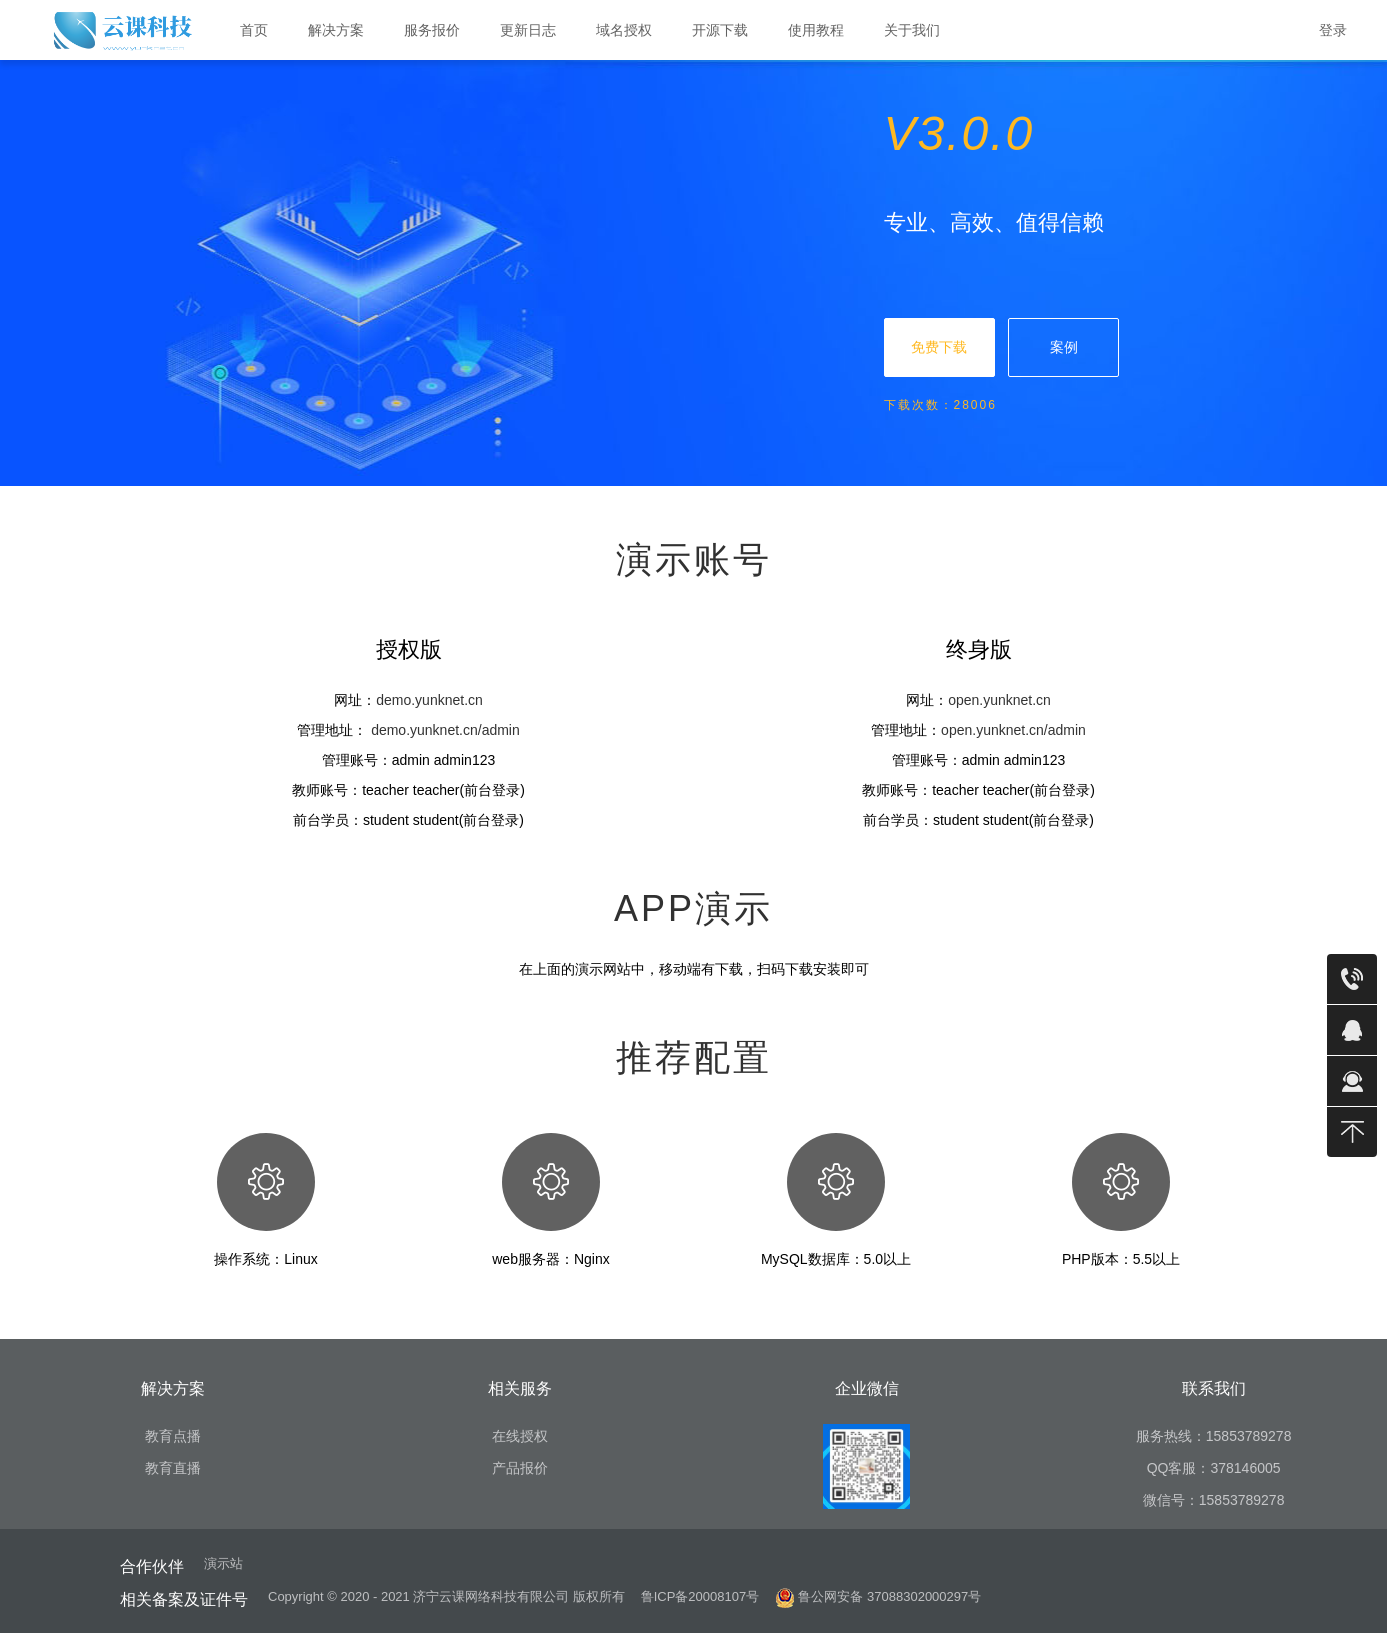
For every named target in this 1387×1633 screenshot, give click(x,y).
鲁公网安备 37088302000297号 (878, 1596)
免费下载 (939, 347)
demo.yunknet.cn (429, 700)
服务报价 (432, 30)
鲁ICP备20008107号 (700, 1596)
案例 (1064, 347)
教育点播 (173, 1436)
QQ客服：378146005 (1214, 1468)
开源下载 (720, 30)
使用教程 (824, 30)
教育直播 (173, 1468)
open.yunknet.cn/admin (1013, 730)
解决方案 (344, 30)
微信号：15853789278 (1214, 1500)
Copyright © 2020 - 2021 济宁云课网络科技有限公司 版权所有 (446, 1596)
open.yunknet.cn (999, 700)
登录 (1333, 30)
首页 (254, 30)
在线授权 (520, 1436)
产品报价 (520, 1468)
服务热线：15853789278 (1214, 1436)
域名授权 (624, 30)
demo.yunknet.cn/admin (445, 730)
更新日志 (528, 30)
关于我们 (920, 30)
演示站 (223, 1563)
